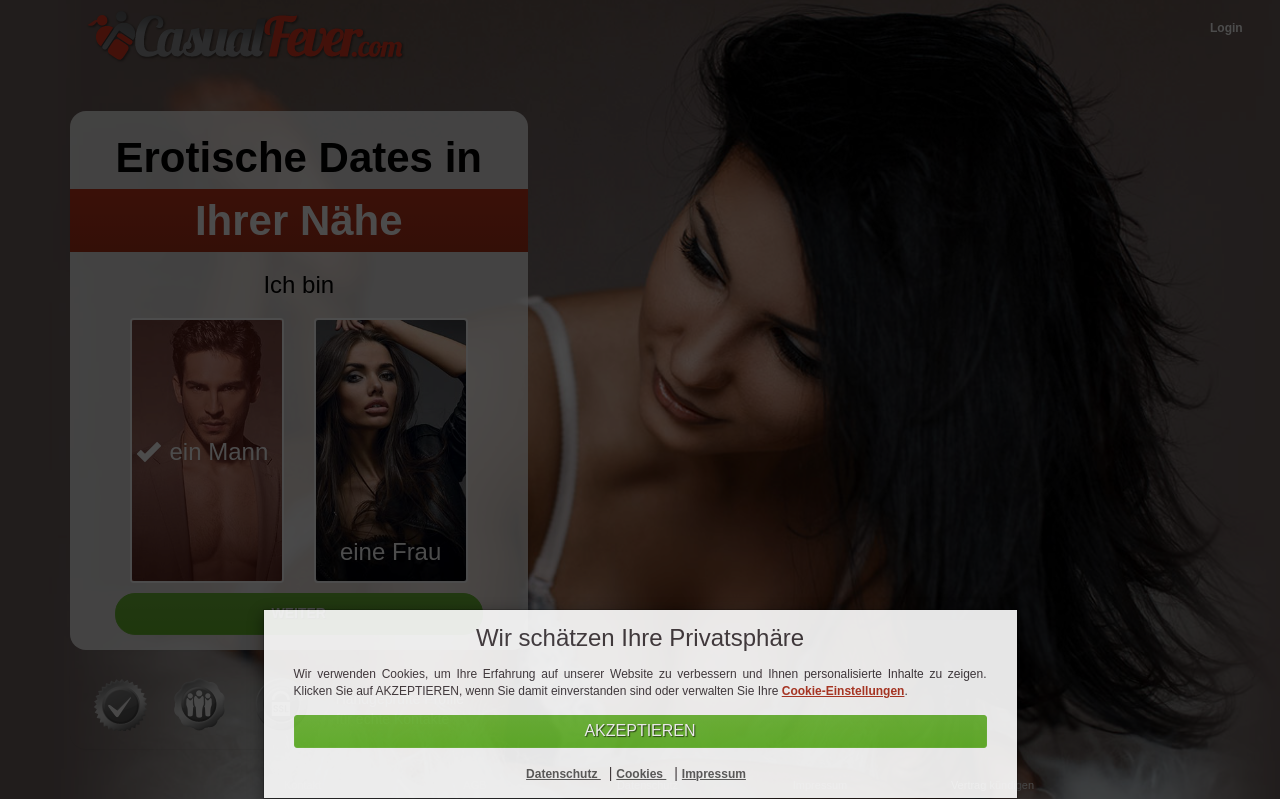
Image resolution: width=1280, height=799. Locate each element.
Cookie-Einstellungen (843, 691)
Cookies (641, 774)
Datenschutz (563, 774)
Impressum (714, 774)
